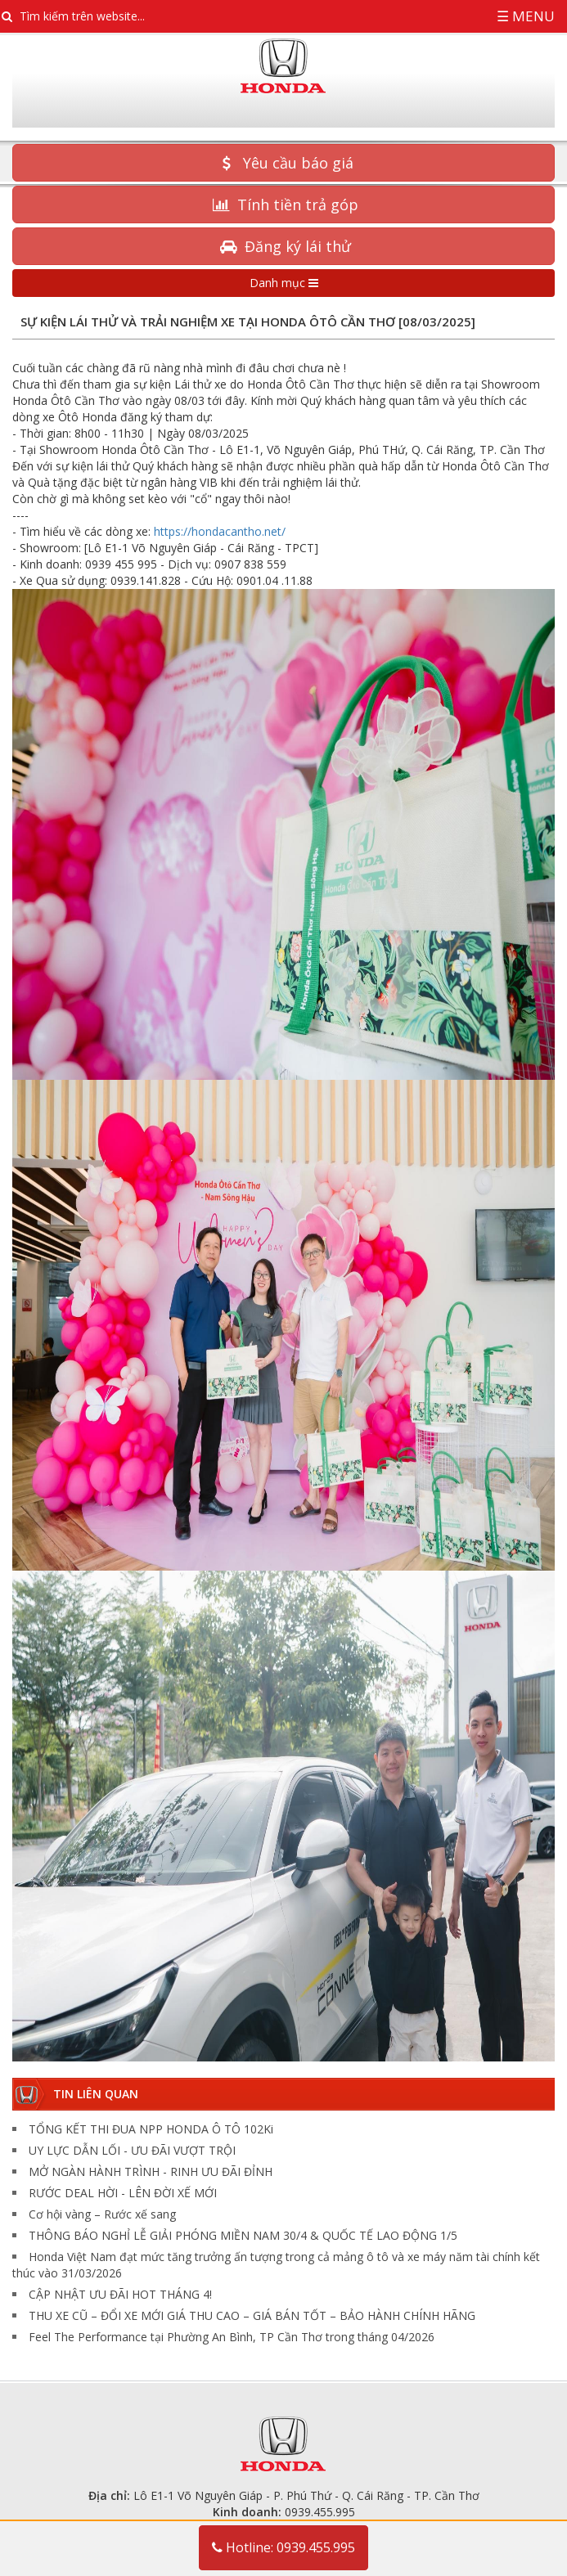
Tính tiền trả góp (283, 204)
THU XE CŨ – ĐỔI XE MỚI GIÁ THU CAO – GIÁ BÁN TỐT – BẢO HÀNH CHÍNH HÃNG (252, 2315)
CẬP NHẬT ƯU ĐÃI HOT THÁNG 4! (120, 2294)
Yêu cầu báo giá (283, 163)
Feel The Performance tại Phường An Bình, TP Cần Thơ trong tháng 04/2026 (231, 2336)
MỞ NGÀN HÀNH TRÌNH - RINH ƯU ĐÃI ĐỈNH (150, 2171)
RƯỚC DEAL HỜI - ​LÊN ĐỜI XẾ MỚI (123, 2193)
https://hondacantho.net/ (220, 531)
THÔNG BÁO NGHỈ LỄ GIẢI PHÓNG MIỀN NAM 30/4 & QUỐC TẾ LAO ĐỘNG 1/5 (243, 2235)
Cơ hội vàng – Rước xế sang (102, 2214)
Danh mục (284, 282)
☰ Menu (526, 16)
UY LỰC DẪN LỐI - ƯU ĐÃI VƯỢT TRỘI (132, 2150)
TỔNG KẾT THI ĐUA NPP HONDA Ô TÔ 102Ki (151, 2129)
